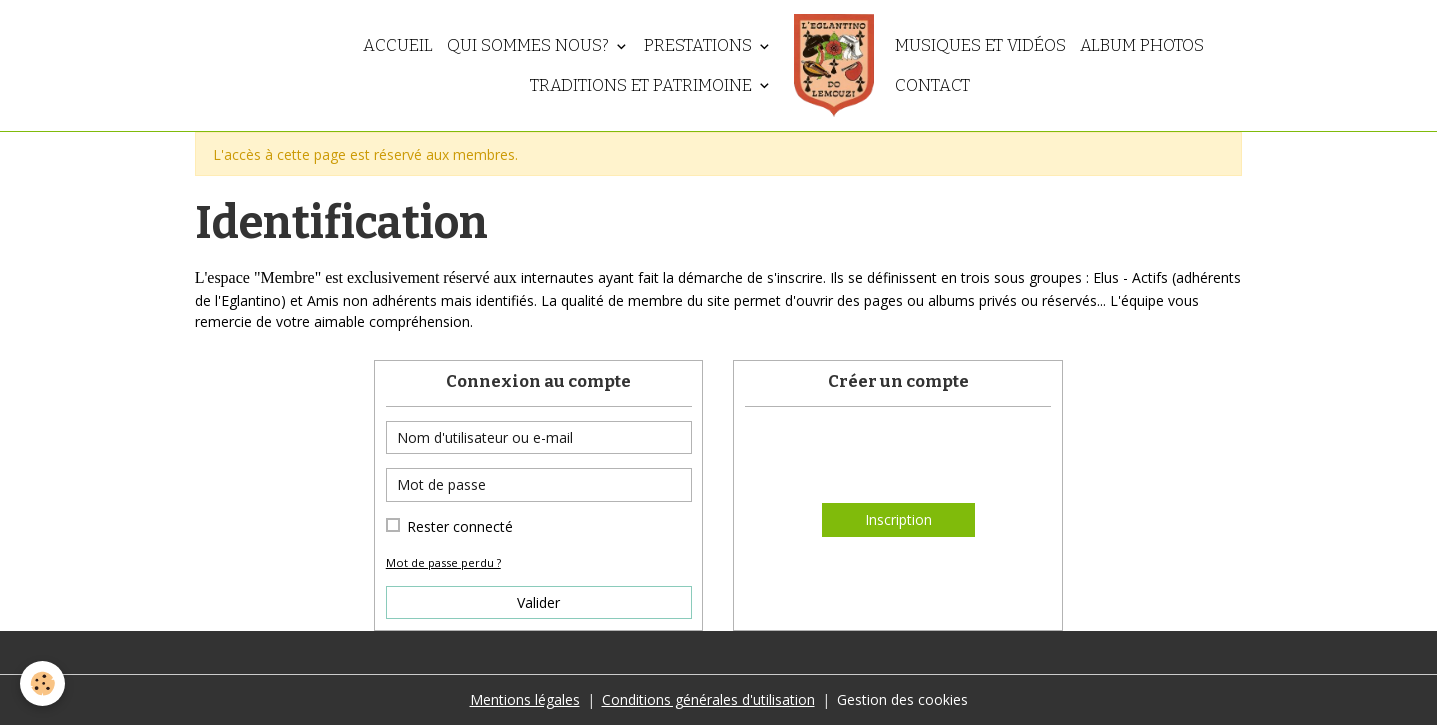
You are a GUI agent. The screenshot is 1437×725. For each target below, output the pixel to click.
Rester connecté (460, 526)
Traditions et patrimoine (643, 85)
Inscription (898, 519)
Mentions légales (525, 699)
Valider (538, 602)
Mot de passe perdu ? (443, 562)
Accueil (398, 45)
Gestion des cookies (902, 699)
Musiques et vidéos (980, 45)
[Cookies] (42, 683)
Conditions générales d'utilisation (708, 699)
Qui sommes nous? (530, 45)
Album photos (1142, 45)
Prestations (700, 45)
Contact (932, 85)
